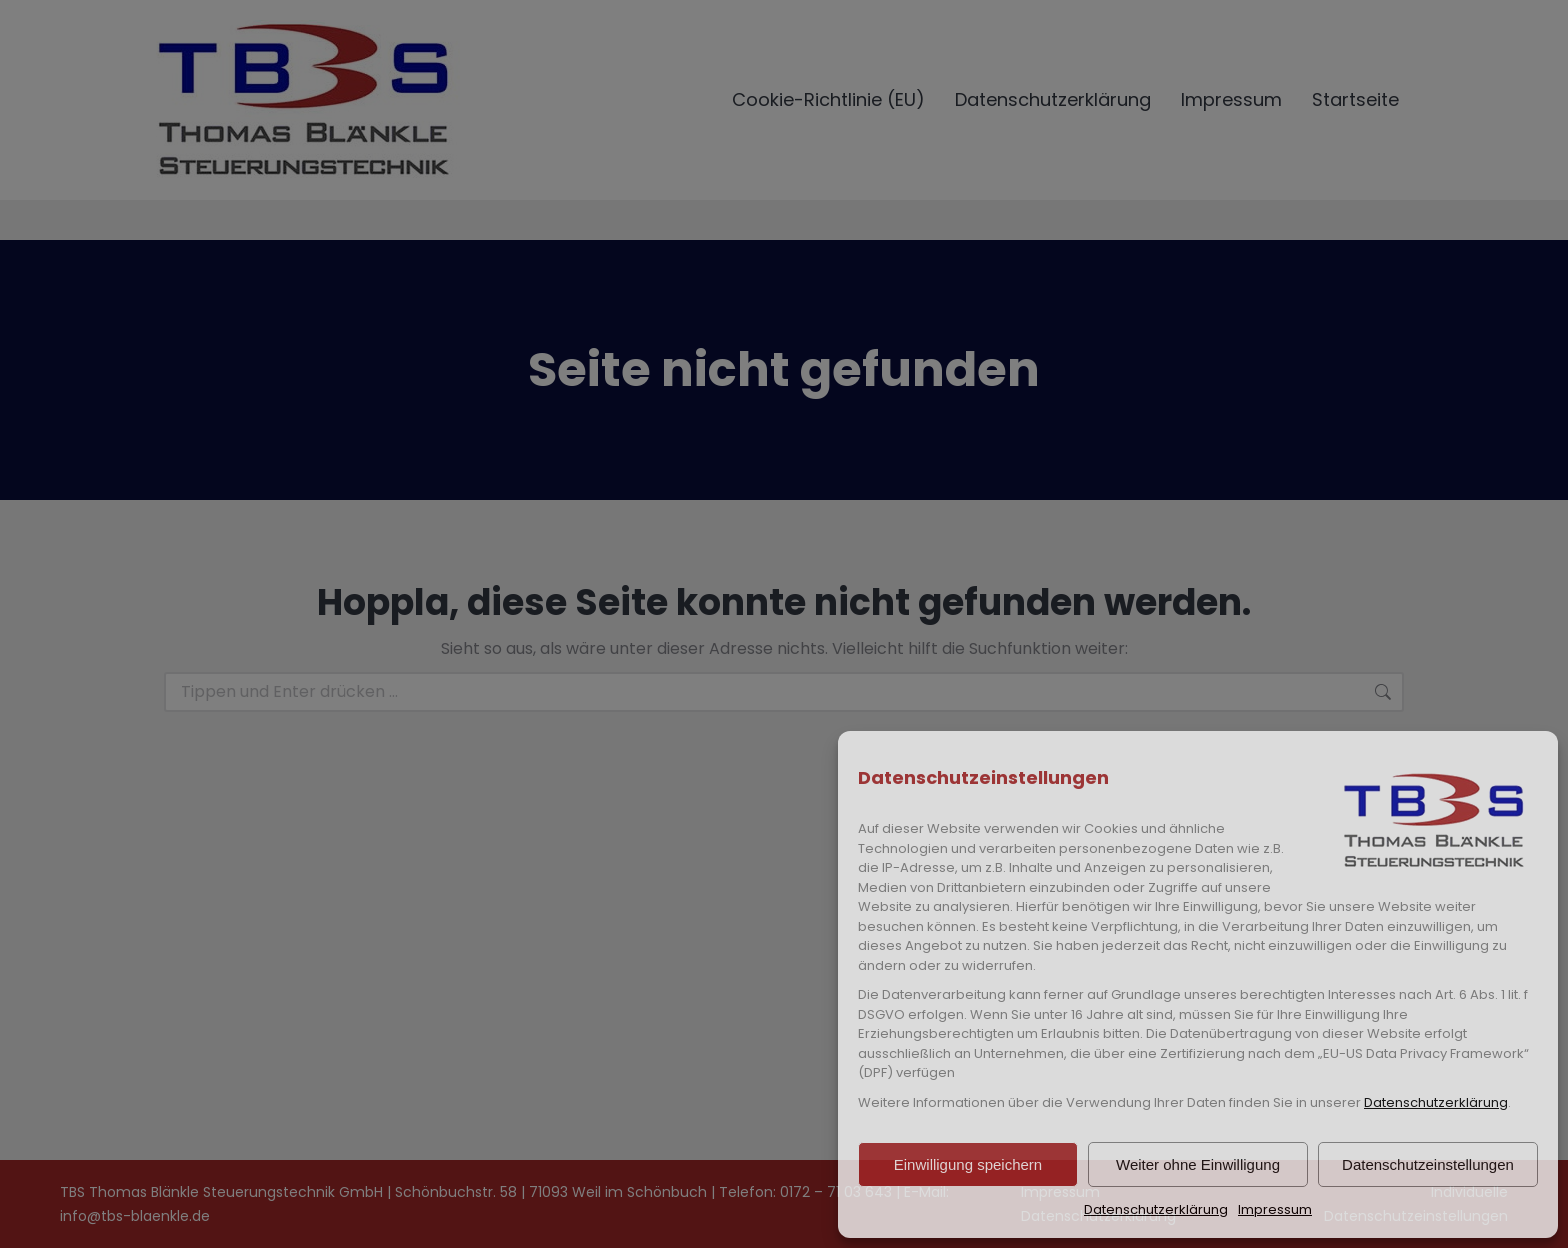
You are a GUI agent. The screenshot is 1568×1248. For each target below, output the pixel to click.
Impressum (1275, 1209)
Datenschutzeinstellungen (1428, 1164)
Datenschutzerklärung (1436, 1102)
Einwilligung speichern (968, 1164)
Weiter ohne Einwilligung (1198, 1164)
